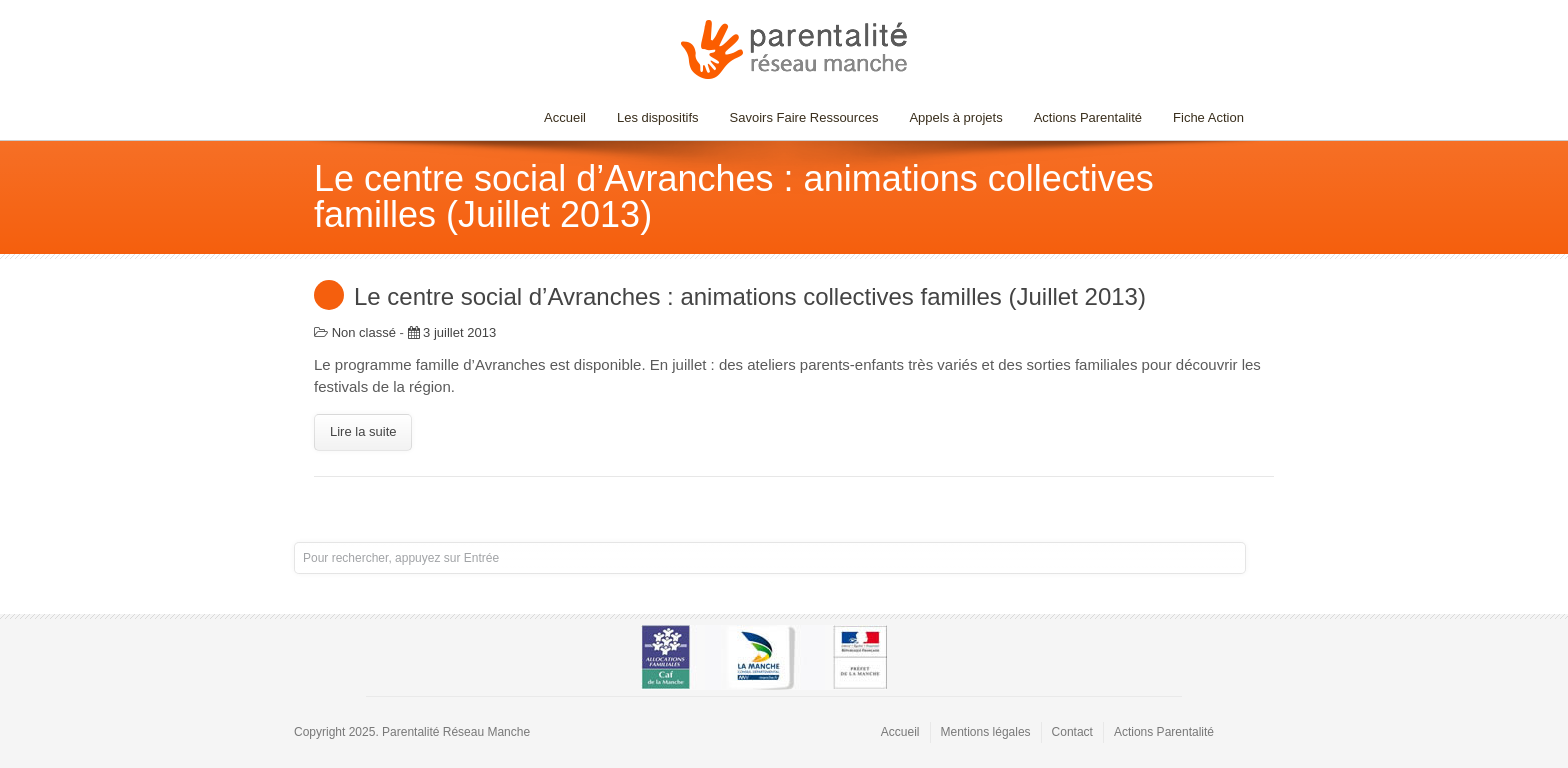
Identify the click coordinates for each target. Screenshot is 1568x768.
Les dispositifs (653, 117)
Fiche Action (1208, 117)
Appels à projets (955, 117)
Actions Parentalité (1088, 117)
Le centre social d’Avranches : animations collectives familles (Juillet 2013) (750, 296)
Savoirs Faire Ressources (799, 117)
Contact (1072, 732)
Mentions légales (986, 732)
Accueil (565, 117)
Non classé (364, 332)
